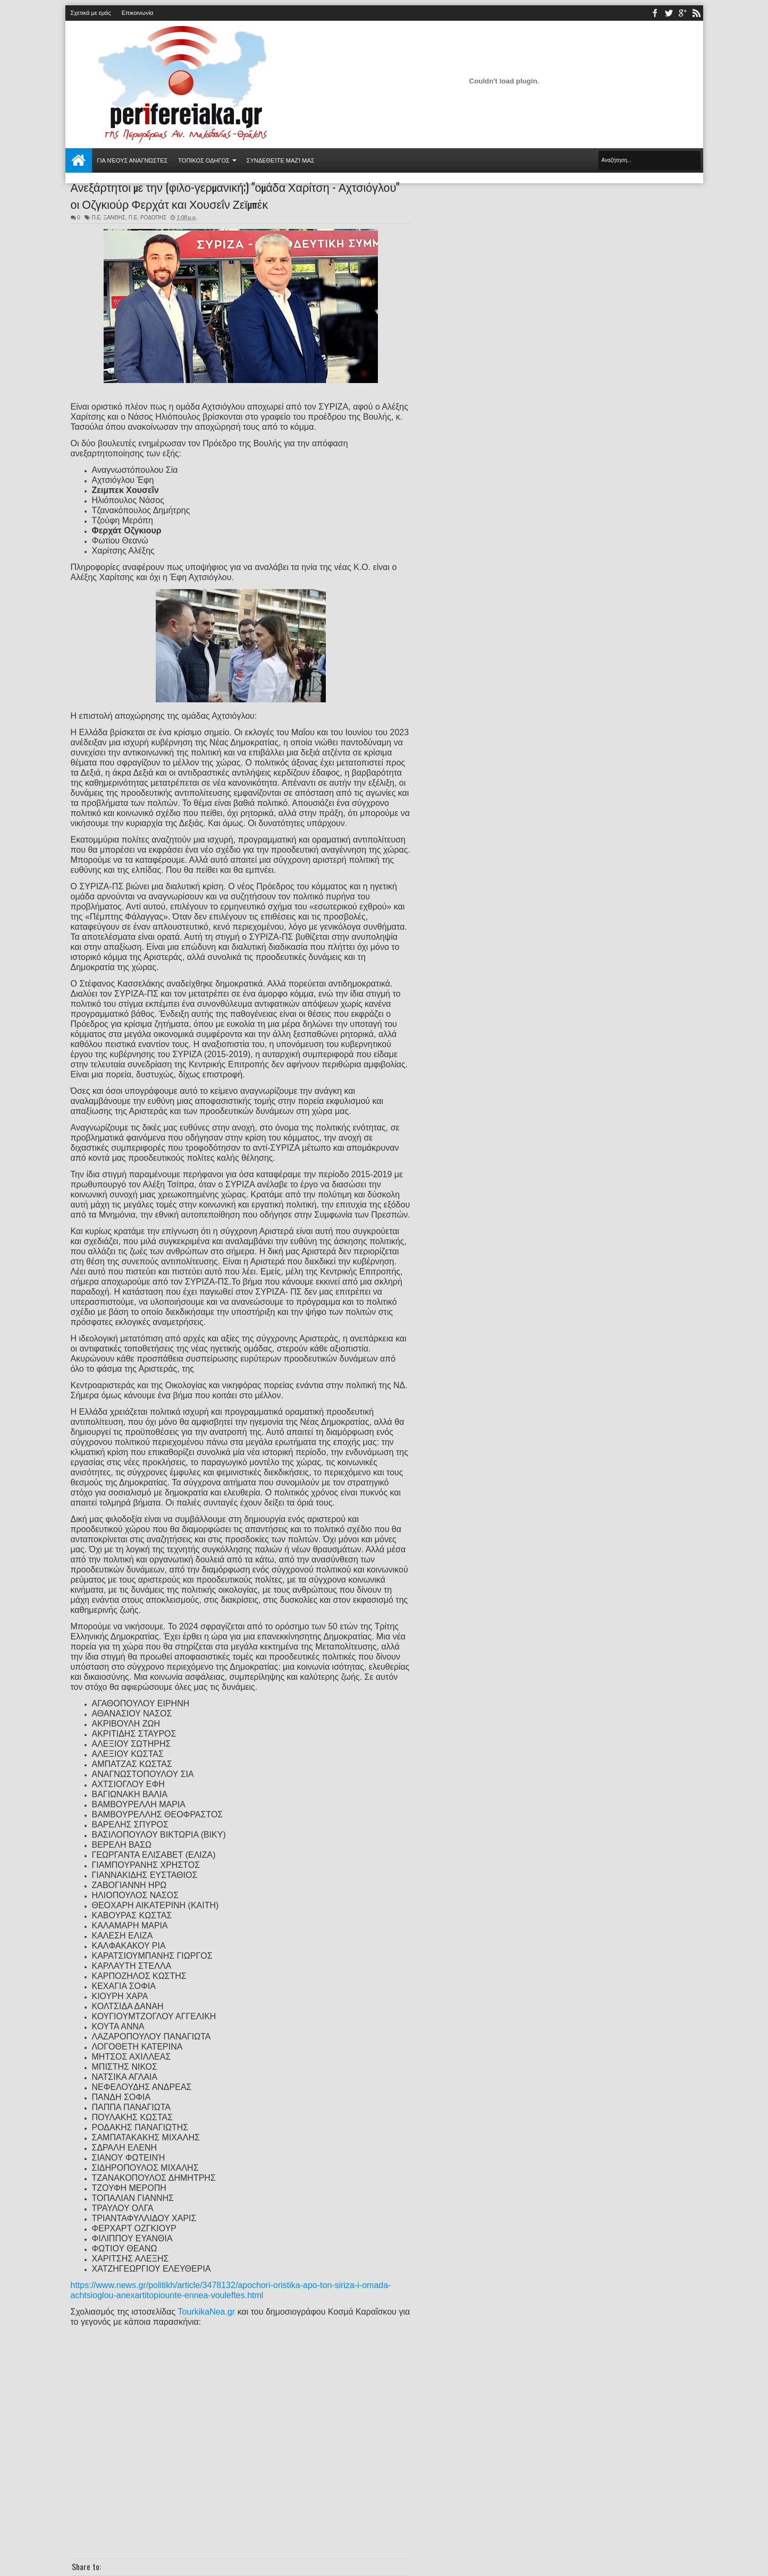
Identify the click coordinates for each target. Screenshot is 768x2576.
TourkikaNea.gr (206, 2311)
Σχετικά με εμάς (91, 13)
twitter (669, 13)
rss (696, 13)
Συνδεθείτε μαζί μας (281, 160)
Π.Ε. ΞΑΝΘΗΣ (108, 217)
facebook (655, 13)
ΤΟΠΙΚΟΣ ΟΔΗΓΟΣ (204, 160)
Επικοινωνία (138, 13)
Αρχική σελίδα (78, 160)
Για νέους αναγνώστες (132, 160)
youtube (682, 13)
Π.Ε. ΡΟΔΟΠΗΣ (147, 217)
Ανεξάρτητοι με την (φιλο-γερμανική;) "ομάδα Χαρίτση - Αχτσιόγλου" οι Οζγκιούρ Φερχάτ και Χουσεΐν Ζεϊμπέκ (235, 195)
